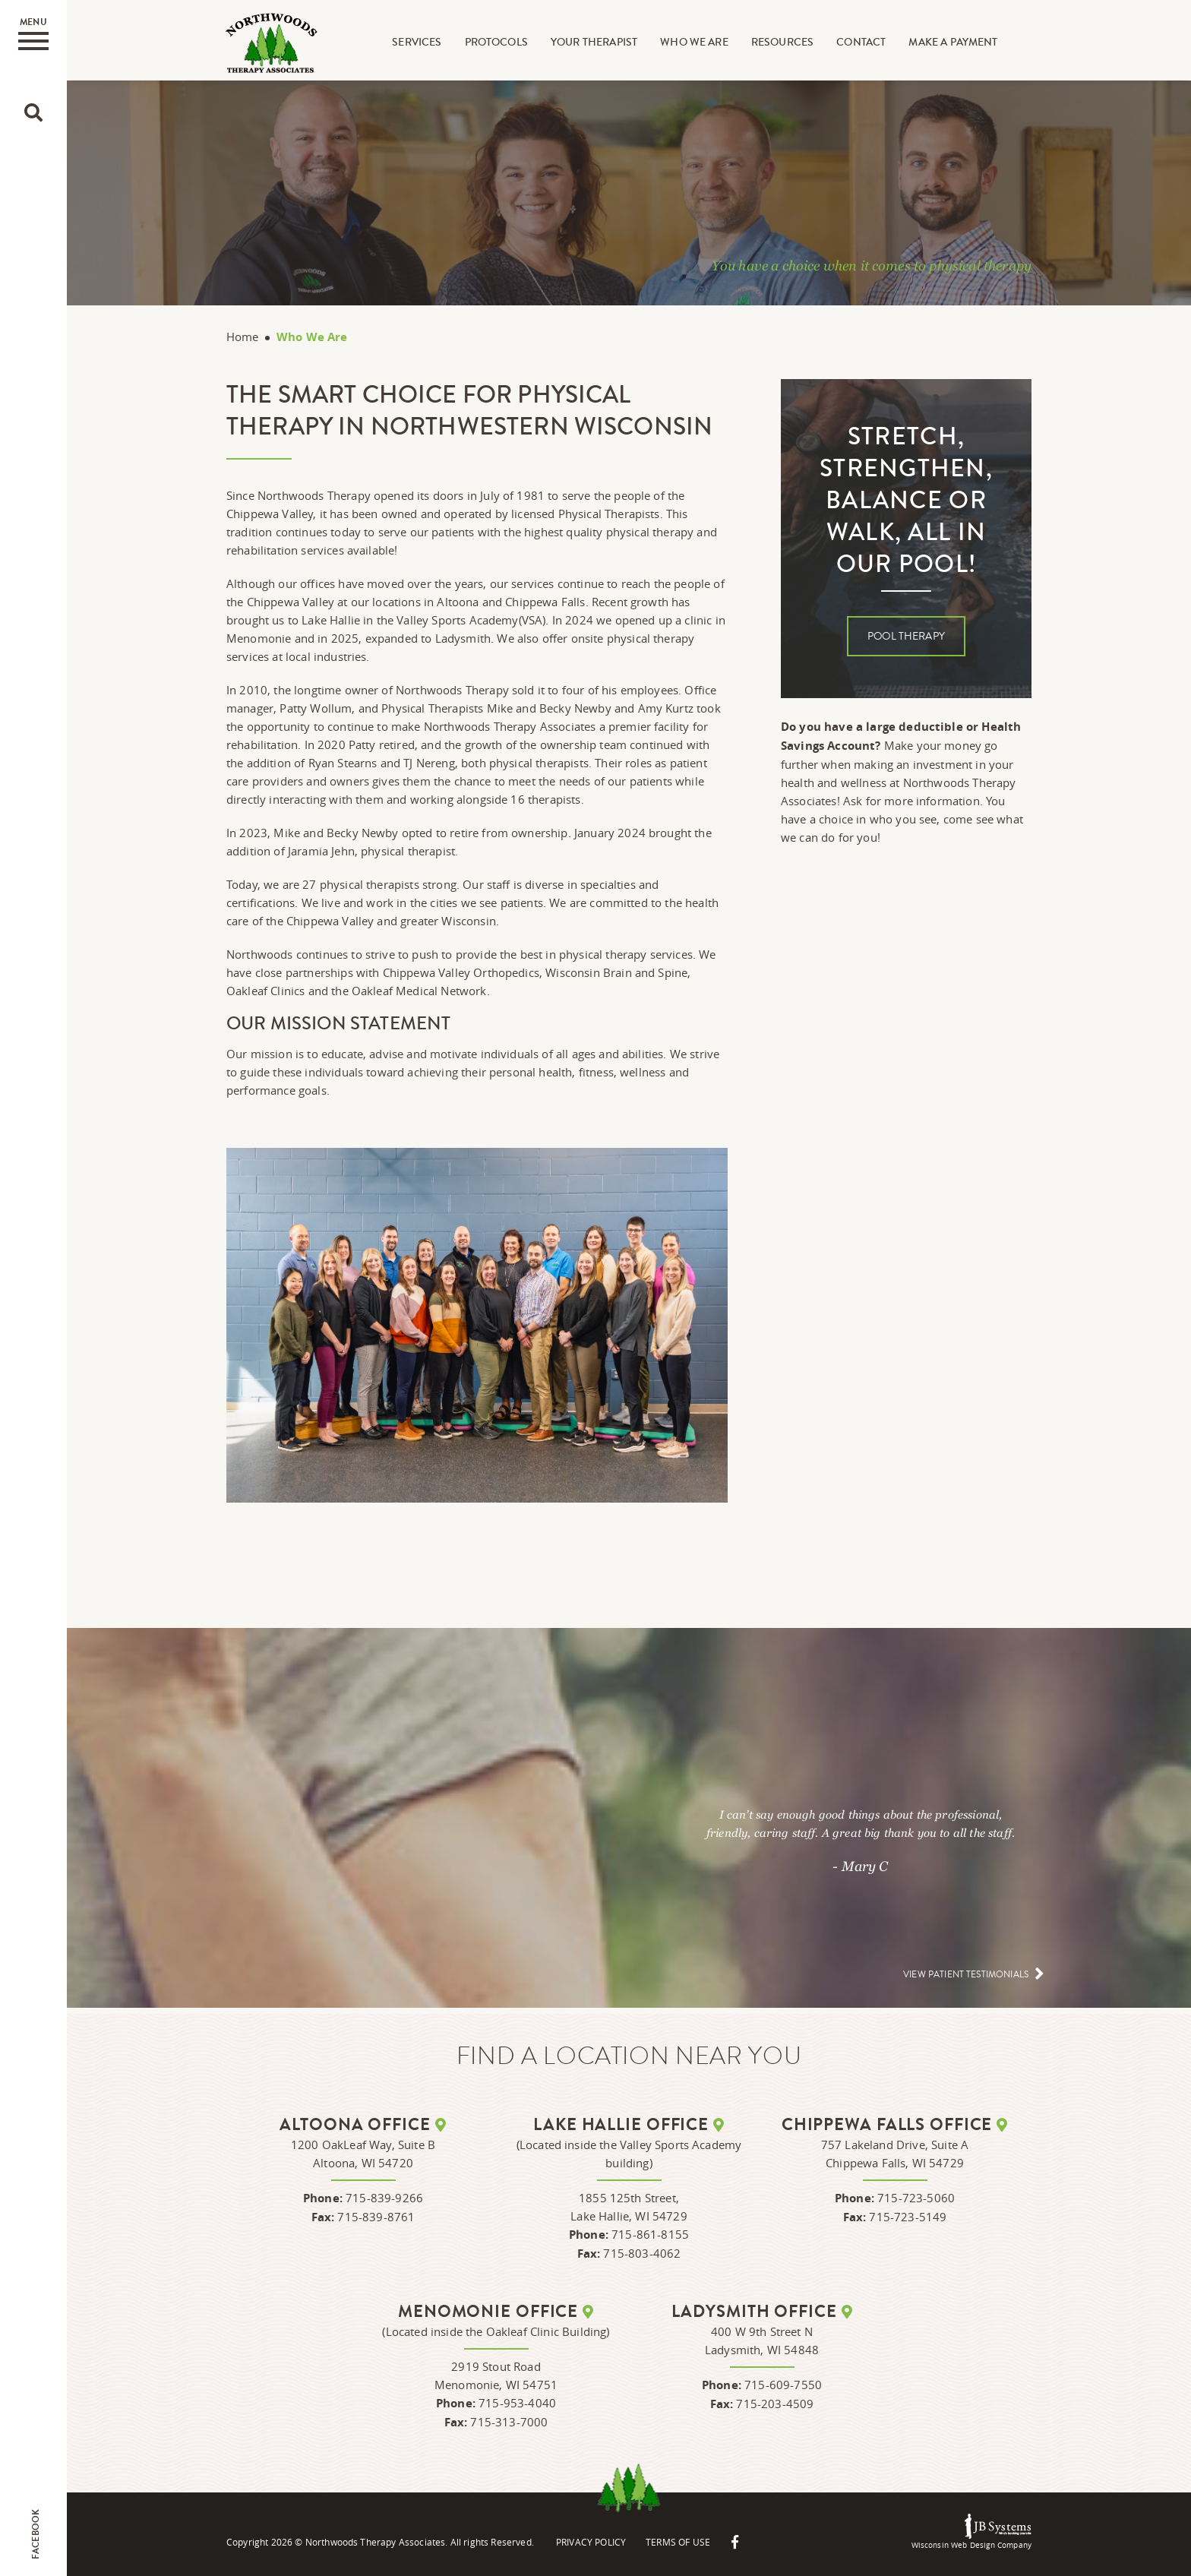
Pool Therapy (906, 636)
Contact (861, 42)
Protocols (496, 42)
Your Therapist (594, 42)
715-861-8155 (650, 2234)
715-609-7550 (783, 2384)
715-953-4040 (517, 2402)
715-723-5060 (916, 2197)
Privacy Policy (592, 2542)
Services (417, 42)
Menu (33, 32)
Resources (782, 42)
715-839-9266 (384, 2197)
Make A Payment (953, 42)
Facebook (36, 2534)
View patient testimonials (966, 1974)
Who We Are (695, 42)
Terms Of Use (681, 2542)
